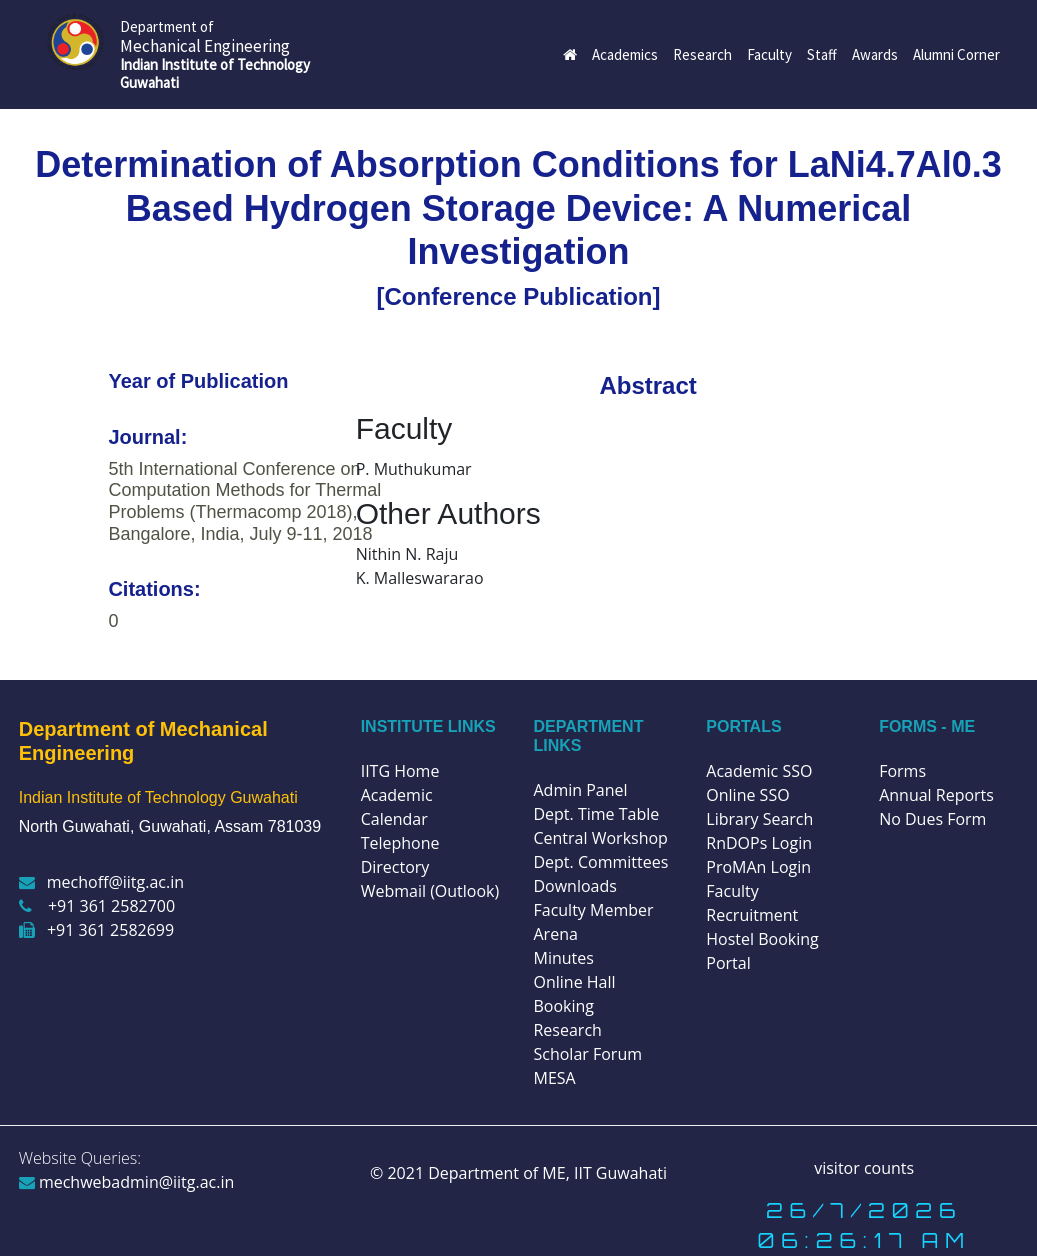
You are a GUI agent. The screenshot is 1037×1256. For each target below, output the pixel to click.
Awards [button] (875, 54)
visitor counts (864, 1168)
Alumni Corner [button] (956, 54)
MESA (554, 1078)
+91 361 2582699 (96, 930)
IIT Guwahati (618, 1173)
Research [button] (702, 54)
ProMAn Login (758, 867)
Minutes (563, 958)
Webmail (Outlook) (430, 891)
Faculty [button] (769, 54)
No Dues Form (932, 819)
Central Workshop (600, 838)
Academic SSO (759, 771)
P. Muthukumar (414, 469)
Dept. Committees (600, 862)
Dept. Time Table (596, 814)
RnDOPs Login (759, 843)
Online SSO (747, 795)
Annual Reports (936, 795)
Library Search (759, 819)
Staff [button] (822, 54)
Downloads (574, 886)
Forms (902, 771)
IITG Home (400, 771)
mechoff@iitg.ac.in (101, 882)
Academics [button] (625, 54)
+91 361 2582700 (97, 906)
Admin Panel (580, 790)
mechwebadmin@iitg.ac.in (127, 1182)
